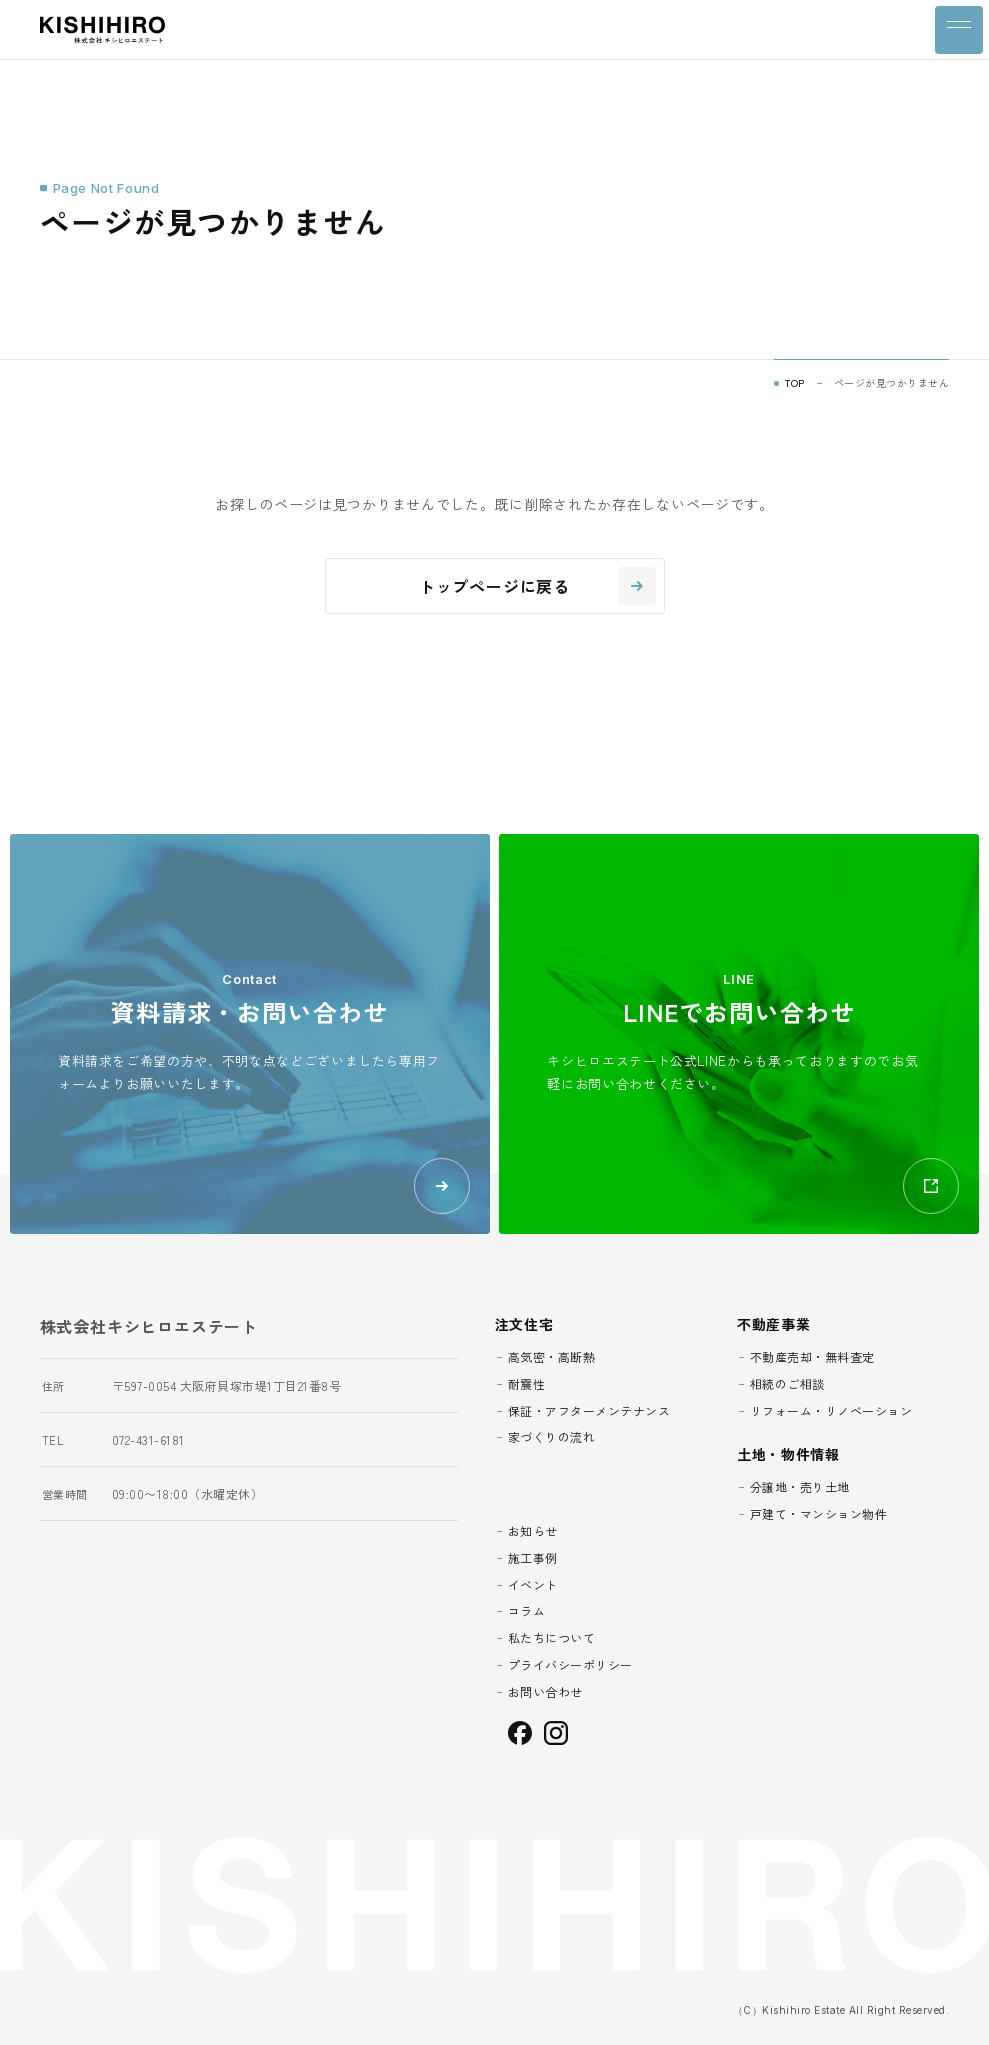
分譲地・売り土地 (800, 1486)
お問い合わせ (545, 1691)
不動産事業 (774, 1324)
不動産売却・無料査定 (812, 1356)
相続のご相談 (787, 1383)
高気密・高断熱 (552, 1356)
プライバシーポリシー (570, 1664)
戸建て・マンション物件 (819, 1513)
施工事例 (533, 1557)
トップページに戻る (537, 586)
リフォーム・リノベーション (831, 1410)
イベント (533, 1584)
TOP (795, 382)
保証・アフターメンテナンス (589, 1410)
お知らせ (533, 1530)
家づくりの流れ (552, 1436)
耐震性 (527, 1383)
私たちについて (552, 1637)
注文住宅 (524, 1324)
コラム (527, 1610)
